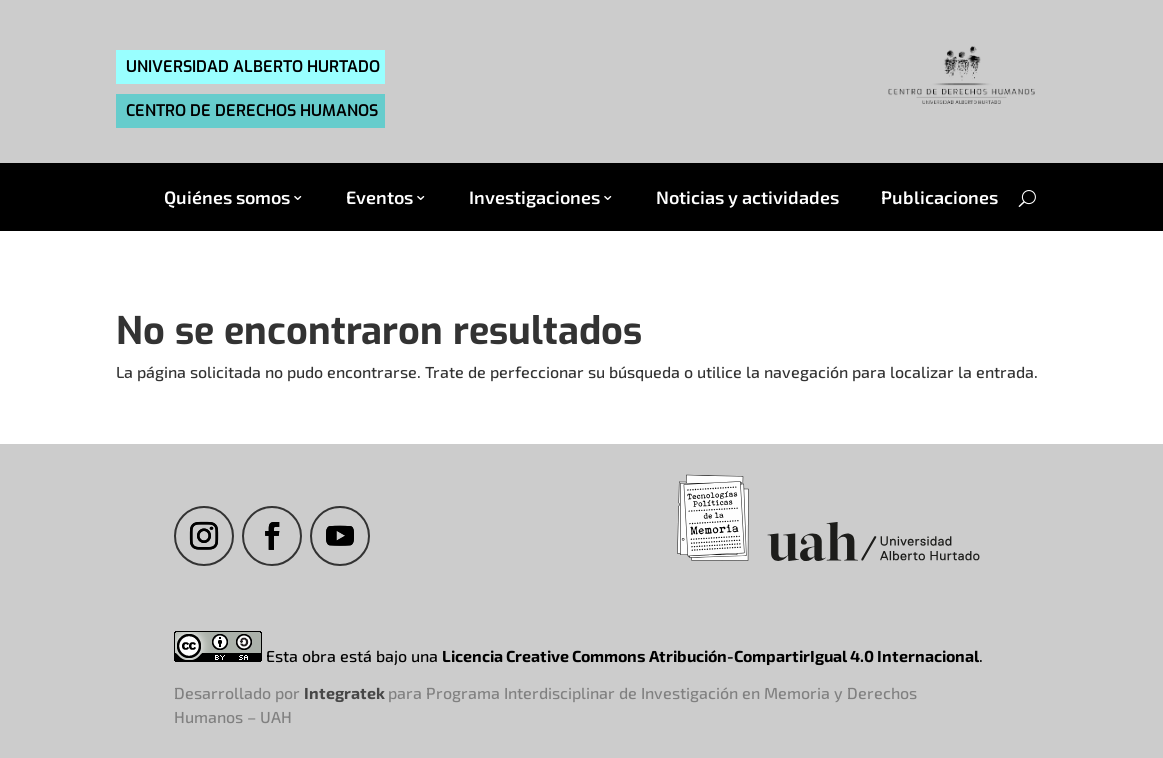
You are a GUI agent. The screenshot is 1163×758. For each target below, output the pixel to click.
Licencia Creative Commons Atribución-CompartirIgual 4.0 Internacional (710, 655)
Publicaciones (939, 197)
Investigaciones (534, 197)
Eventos (379, 197)
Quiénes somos (227, 197)
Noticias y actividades (747, 197)
